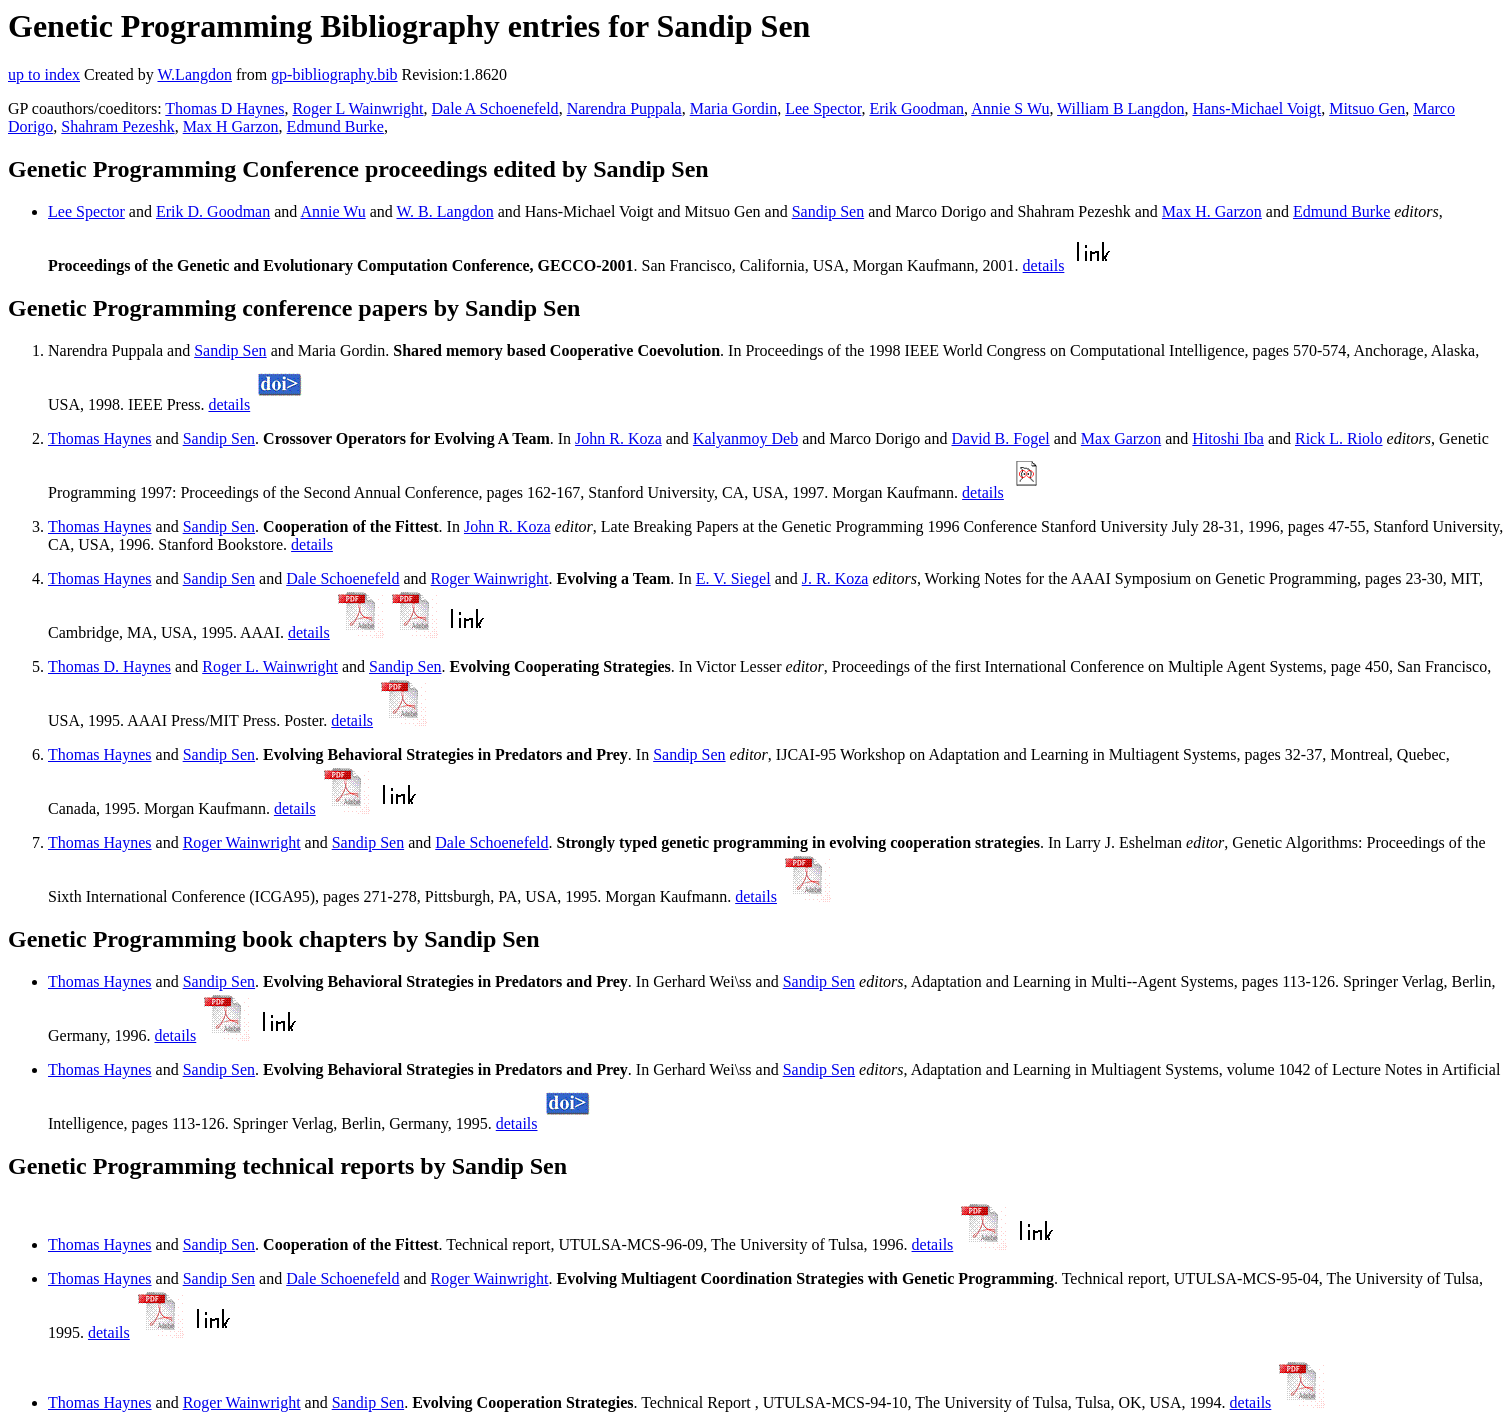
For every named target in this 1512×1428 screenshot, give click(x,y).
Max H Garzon (231, 126)
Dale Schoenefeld (342, 578)
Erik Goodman (916, 108)
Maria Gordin (734, 108)
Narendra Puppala (624, 108)
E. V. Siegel (733, 578)
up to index (44, 74)
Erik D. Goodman (213, 211)
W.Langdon (194, 74)
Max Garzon (1121, 438)
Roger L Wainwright (357, 108)
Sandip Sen (828, 211)
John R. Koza (618, 438)
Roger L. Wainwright (270, 666)
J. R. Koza (835, 578)
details (1044, 265)
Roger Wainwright (490, 578)
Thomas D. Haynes (109, 666)
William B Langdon (1120, 108)
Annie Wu (332, 211)
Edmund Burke (335, 126)
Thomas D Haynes (224, 108)
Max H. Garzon (1212, 211)
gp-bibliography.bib (334, 74)
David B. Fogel (1000, 438)
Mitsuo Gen (1367, 108)
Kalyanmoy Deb (745, 438)
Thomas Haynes (100, 438)
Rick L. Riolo (1339, 438)
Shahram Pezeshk (117, 126)
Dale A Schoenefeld (495, 108)
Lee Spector (823, 108)
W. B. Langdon (444, 211)
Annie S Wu (1010, 108)
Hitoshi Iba (1228, 438)
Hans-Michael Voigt (1256, 108)
